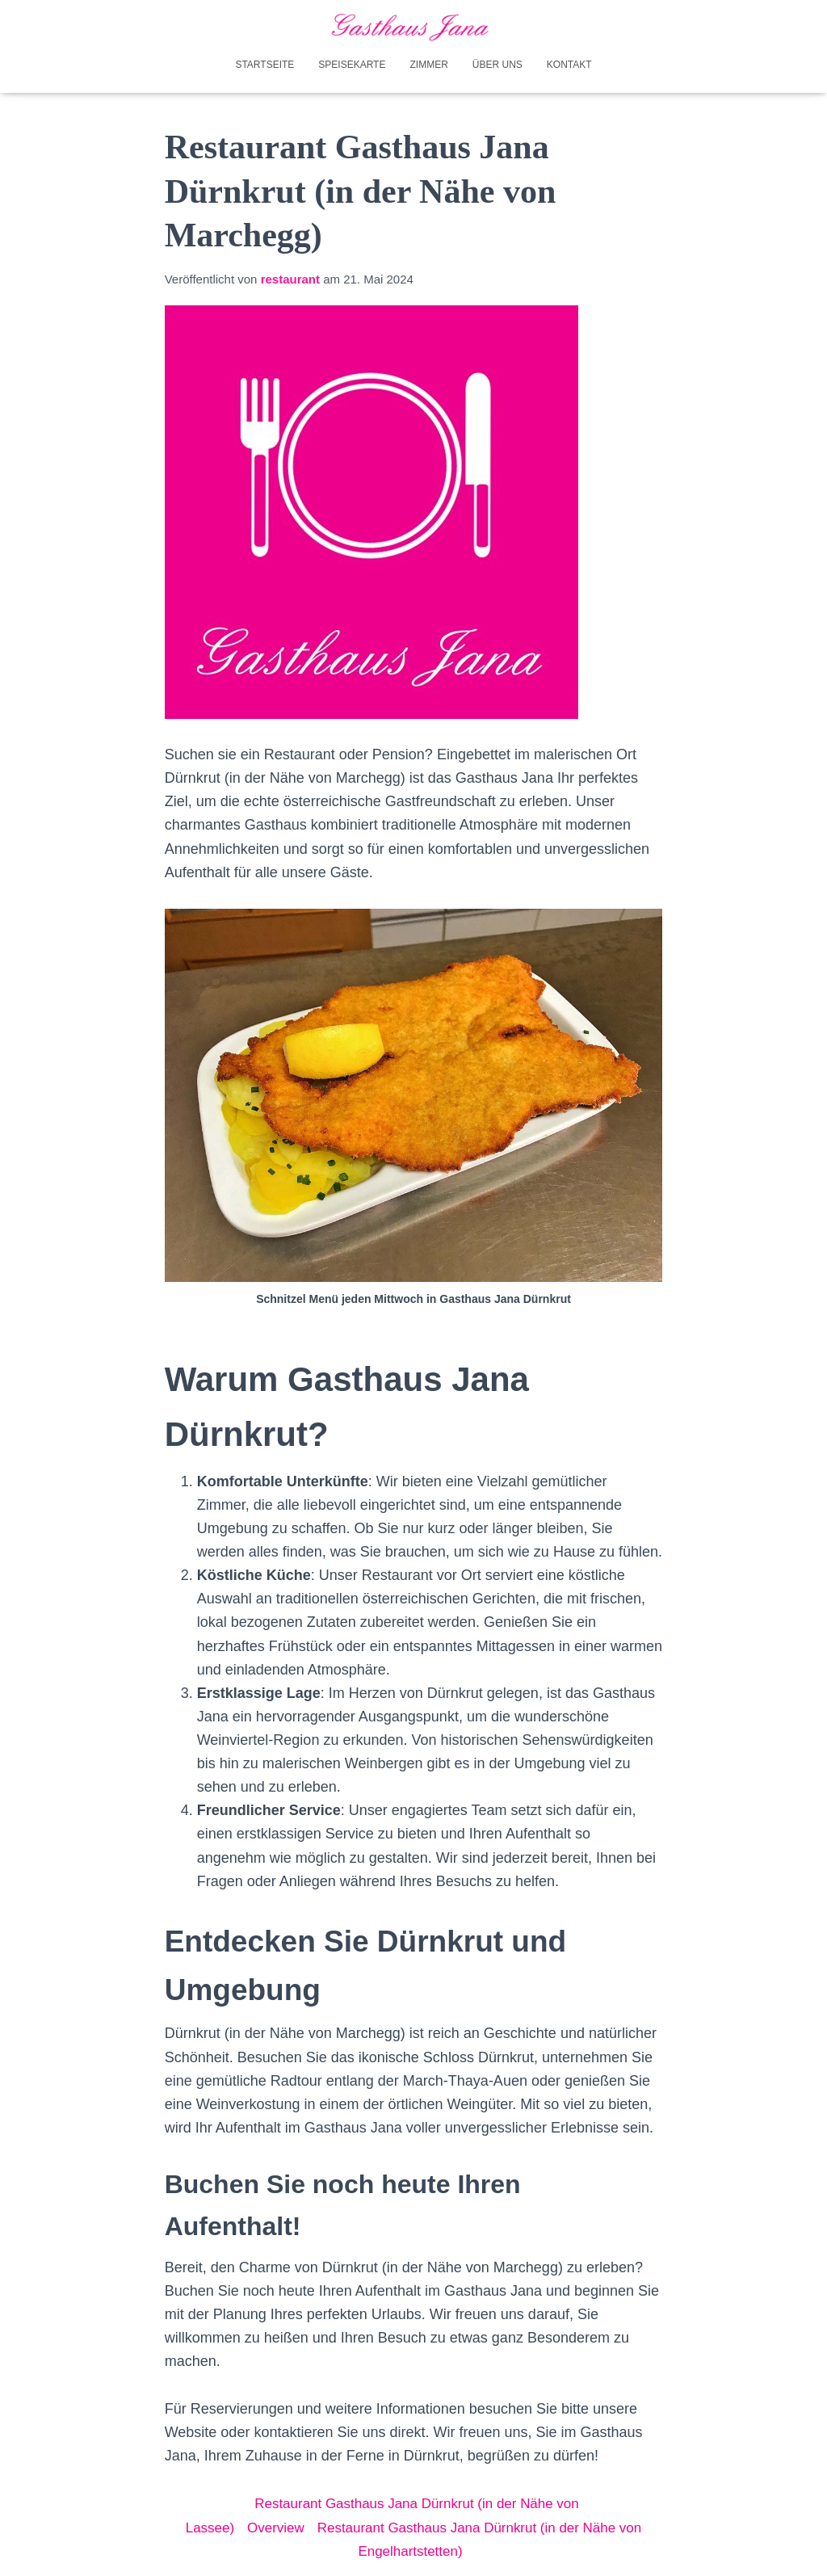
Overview (267, 2526)
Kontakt (569, 63)
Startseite (264, 63)
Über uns (497, 63)
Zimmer (428, 63)
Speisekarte (351, 63)
